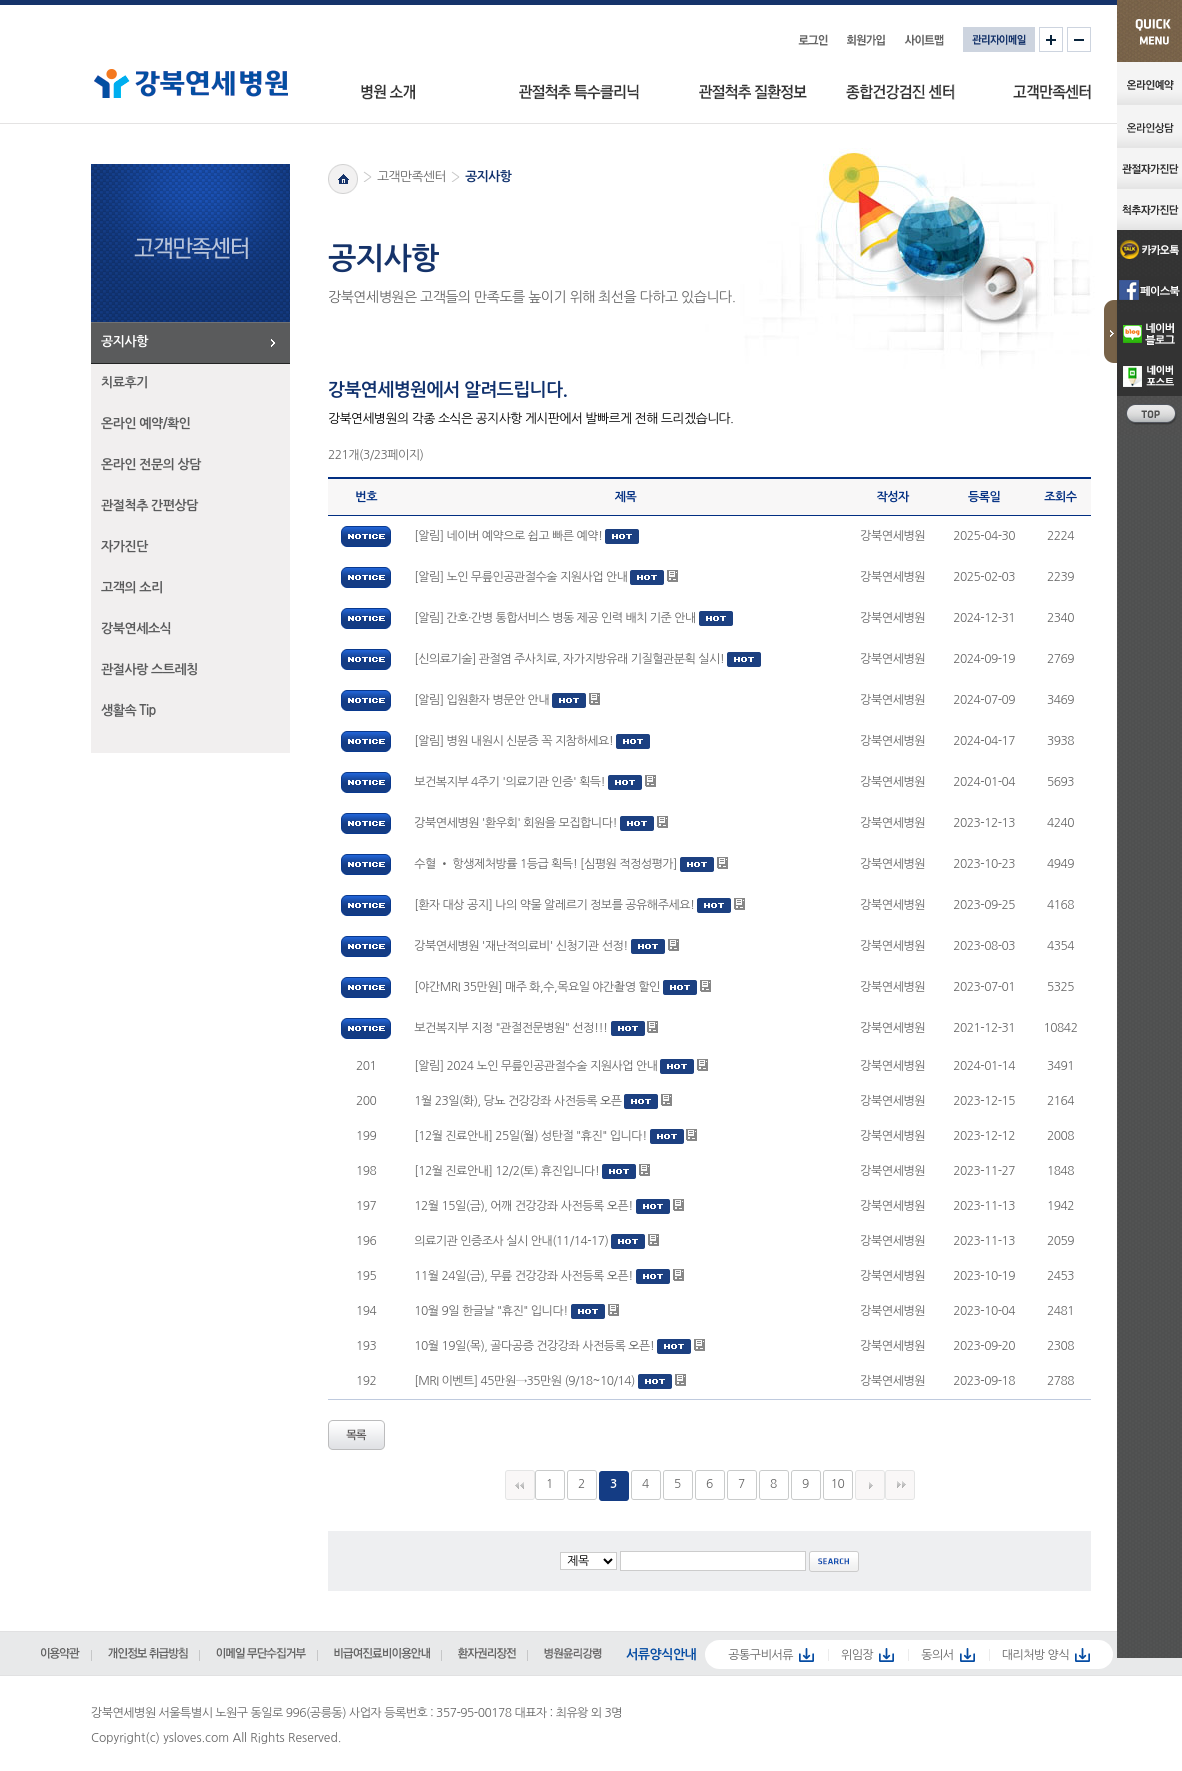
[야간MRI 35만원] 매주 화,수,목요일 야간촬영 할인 (537, 987)
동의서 (937, 1655)
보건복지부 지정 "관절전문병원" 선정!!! (510, 1028)
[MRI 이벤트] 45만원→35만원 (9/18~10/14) (524, 1381)
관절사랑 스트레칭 (149, 669)
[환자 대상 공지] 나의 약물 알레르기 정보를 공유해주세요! (554, 905)
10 (838, 1484)
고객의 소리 (132, 587)
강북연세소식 (136, 628)
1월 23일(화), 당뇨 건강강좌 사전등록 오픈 (517, 1101)
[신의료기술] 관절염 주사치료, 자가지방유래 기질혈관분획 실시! (569, 659)
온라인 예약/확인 (146, 423)
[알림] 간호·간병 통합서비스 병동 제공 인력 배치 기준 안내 (555, 618)
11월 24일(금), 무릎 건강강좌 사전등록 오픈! (523, 1276)
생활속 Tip (128, 710)
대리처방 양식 (1036, 1655)
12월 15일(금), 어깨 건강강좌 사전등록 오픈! (523, 1206)
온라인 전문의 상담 (151, 464)
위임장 (857, 1655)
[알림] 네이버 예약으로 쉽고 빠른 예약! (508, 536)
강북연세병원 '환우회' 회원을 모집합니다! (515, 823)
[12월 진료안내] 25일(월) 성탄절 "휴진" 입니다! (530, 1136)
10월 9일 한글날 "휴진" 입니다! (490, 1311)
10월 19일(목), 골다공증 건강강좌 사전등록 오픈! (534, 1346)
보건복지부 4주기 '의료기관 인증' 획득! (509, 782)
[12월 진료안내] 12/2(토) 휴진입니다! (506, 1171)
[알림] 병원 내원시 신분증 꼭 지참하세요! (513, 741)
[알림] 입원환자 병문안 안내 (481, 700)
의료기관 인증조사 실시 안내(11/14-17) (511, 1241)
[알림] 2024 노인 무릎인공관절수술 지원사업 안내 (535, 1066)
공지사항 (124, 341)
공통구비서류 (760, 1655)
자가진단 (124, 546)
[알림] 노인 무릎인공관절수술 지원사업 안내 (520, 577)
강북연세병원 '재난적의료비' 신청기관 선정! (520, 946)
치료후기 (124, 382)
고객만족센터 (411, 176)
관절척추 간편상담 (149, 505)
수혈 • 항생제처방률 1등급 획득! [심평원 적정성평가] (546, 864)
